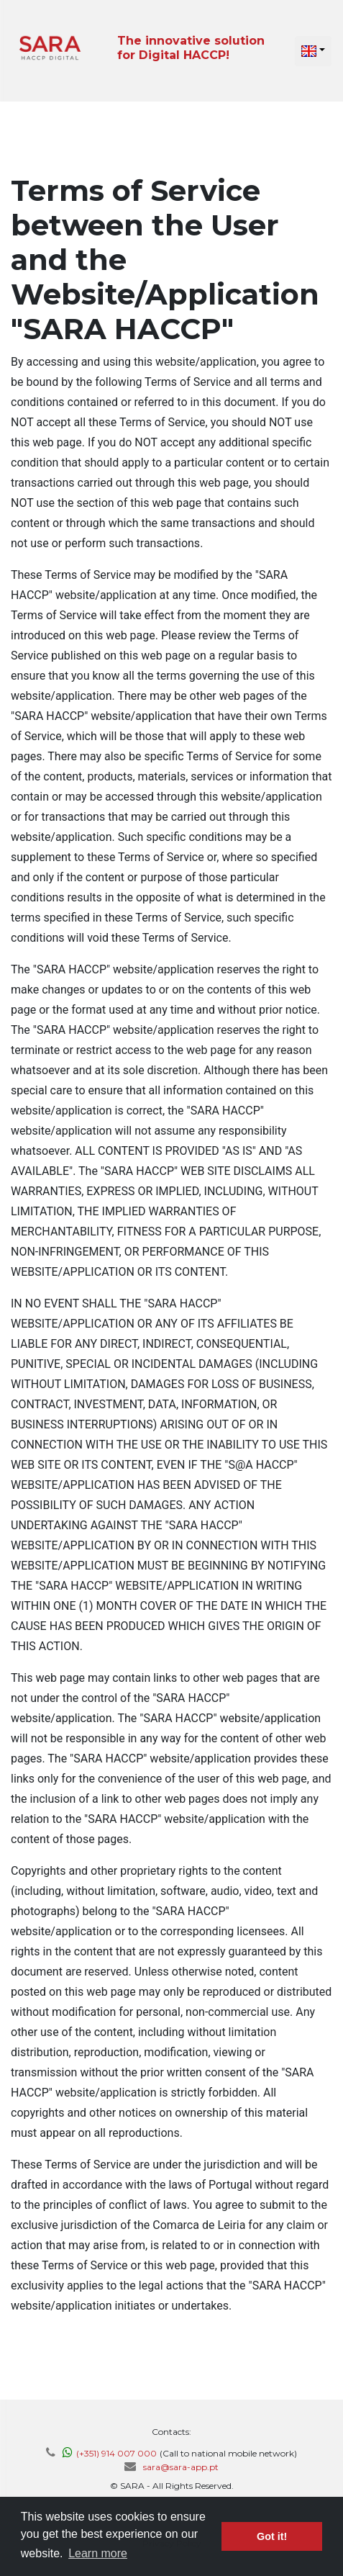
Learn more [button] (97, 2553)
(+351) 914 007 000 (116, 2453)
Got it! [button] (272, 2536)
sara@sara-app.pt (181, 2467)
